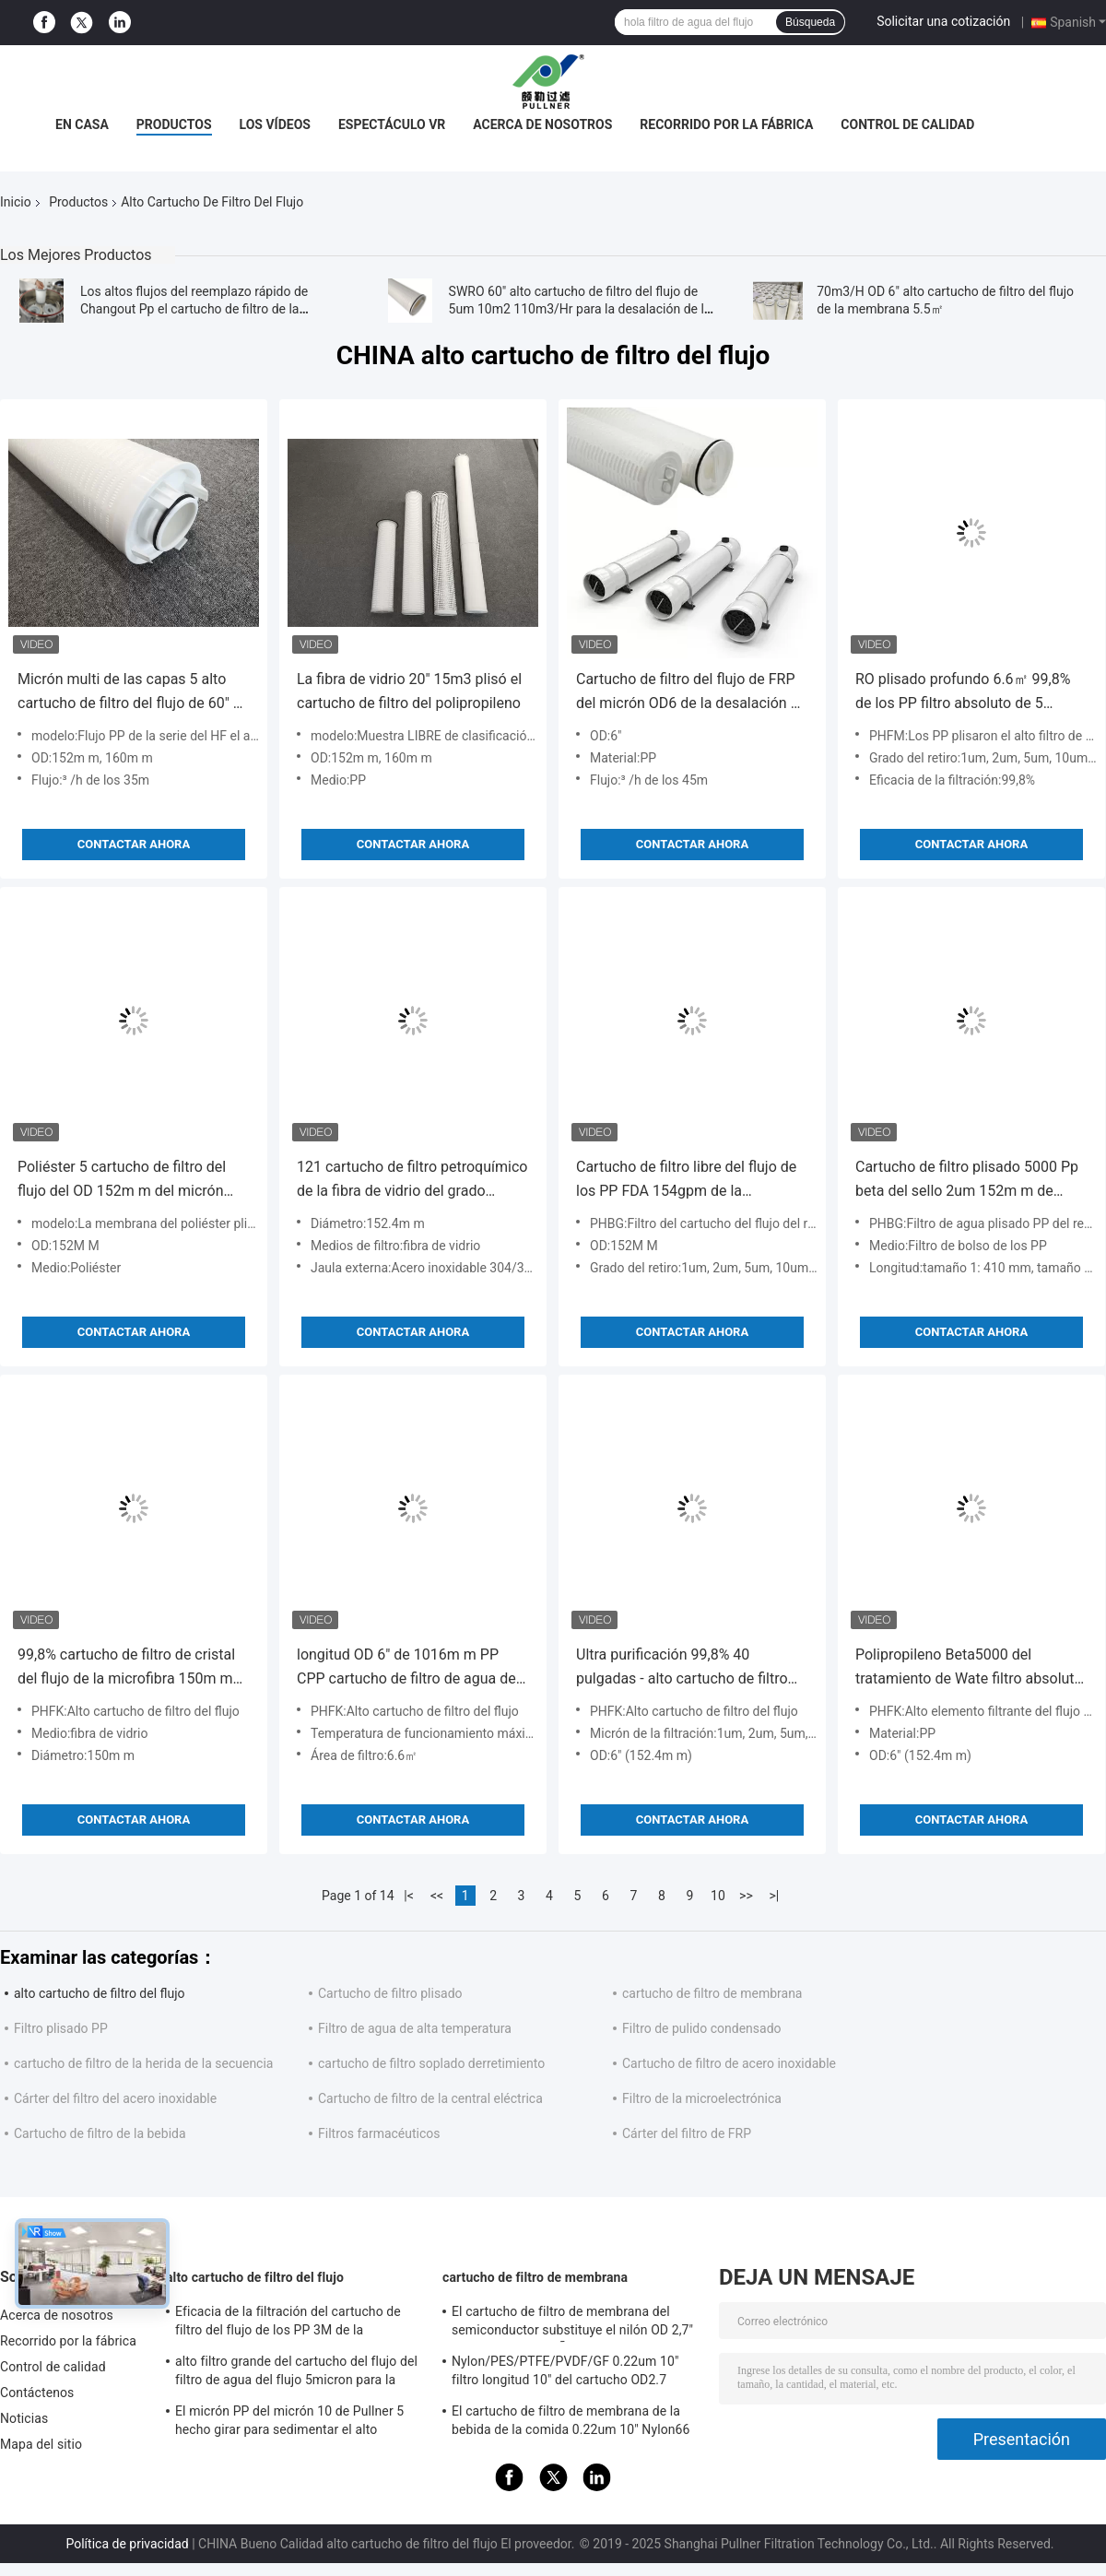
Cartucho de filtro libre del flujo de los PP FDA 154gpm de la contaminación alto (686, 1180)
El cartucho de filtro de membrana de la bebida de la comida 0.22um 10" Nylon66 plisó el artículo (571, 2423)
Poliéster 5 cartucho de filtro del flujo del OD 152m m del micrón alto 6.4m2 (122, 1180)
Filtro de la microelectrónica (702, 2098)
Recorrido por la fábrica (726, 124)
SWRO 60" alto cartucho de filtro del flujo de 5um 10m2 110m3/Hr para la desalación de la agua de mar (580, 309)
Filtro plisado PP (61, 2028)
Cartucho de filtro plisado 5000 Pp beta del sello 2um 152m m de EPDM (966, 1180)
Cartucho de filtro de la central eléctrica (430, 2098)
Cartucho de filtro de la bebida (100, 2133)
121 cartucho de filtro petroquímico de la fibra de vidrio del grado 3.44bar (412, 1180)
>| (775, 1895)
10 (718, 1895)
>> (746, 1895)
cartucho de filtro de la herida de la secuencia (143, 2063)
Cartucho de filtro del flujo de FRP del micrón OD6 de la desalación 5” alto (690, 692)
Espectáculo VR (391, 124)
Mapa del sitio (41, 2444)
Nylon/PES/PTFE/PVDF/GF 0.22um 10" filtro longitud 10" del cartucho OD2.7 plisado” (565, 2373)
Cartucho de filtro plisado (390, 1993)
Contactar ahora (133, 844)
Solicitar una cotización (943, 21)
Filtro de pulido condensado (702, 2028)
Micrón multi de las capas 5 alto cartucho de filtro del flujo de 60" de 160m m (133, 692)
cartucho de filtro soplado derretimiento (431, 2063)
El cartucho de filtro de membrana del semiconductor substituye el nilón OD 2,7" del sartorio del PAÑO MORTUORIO (572, 2323)
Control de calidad (907, 124)
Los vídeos (275, 124)
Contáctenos (37, 2392)
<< (436, 1895)
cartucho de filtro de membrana (712, 1993)
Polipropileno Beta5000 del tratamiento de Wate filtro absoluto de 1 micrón (969, 1668)
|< (409, 1895)
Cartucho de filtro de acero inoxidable (729, 2063)
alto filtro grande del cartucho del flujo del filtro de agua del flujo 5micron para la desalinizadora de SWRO (296, 2373)
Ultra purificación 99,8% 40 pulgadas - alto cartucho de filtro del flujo (682, 1668)
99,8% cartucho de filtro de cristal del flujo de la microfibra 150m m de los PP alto (126, 1668)
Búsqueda (810, 22)
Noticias (24, 2418)
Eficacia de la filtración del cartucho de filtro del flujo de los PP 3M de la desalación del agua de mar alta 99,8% (288, 2323)
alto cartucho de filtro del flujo (99, 1993)
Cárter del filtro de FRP (686, 2133)
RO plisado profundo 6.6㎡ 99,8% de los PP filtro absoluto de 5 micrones (962, 692)
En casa (82, 124)
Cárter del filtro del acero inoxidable (115, 2098)
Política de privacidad (126, 2543)
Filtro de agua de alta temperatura (415, 2028)
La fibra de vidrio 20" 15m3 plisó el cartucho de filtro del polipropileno (409, 691)
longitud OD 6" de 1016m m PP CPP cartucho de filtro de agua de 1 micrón (412, 1668)
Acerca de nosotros (542, 124)
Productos (174, 124)
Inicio (15, 202)
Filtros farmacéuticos (379, 2133)
